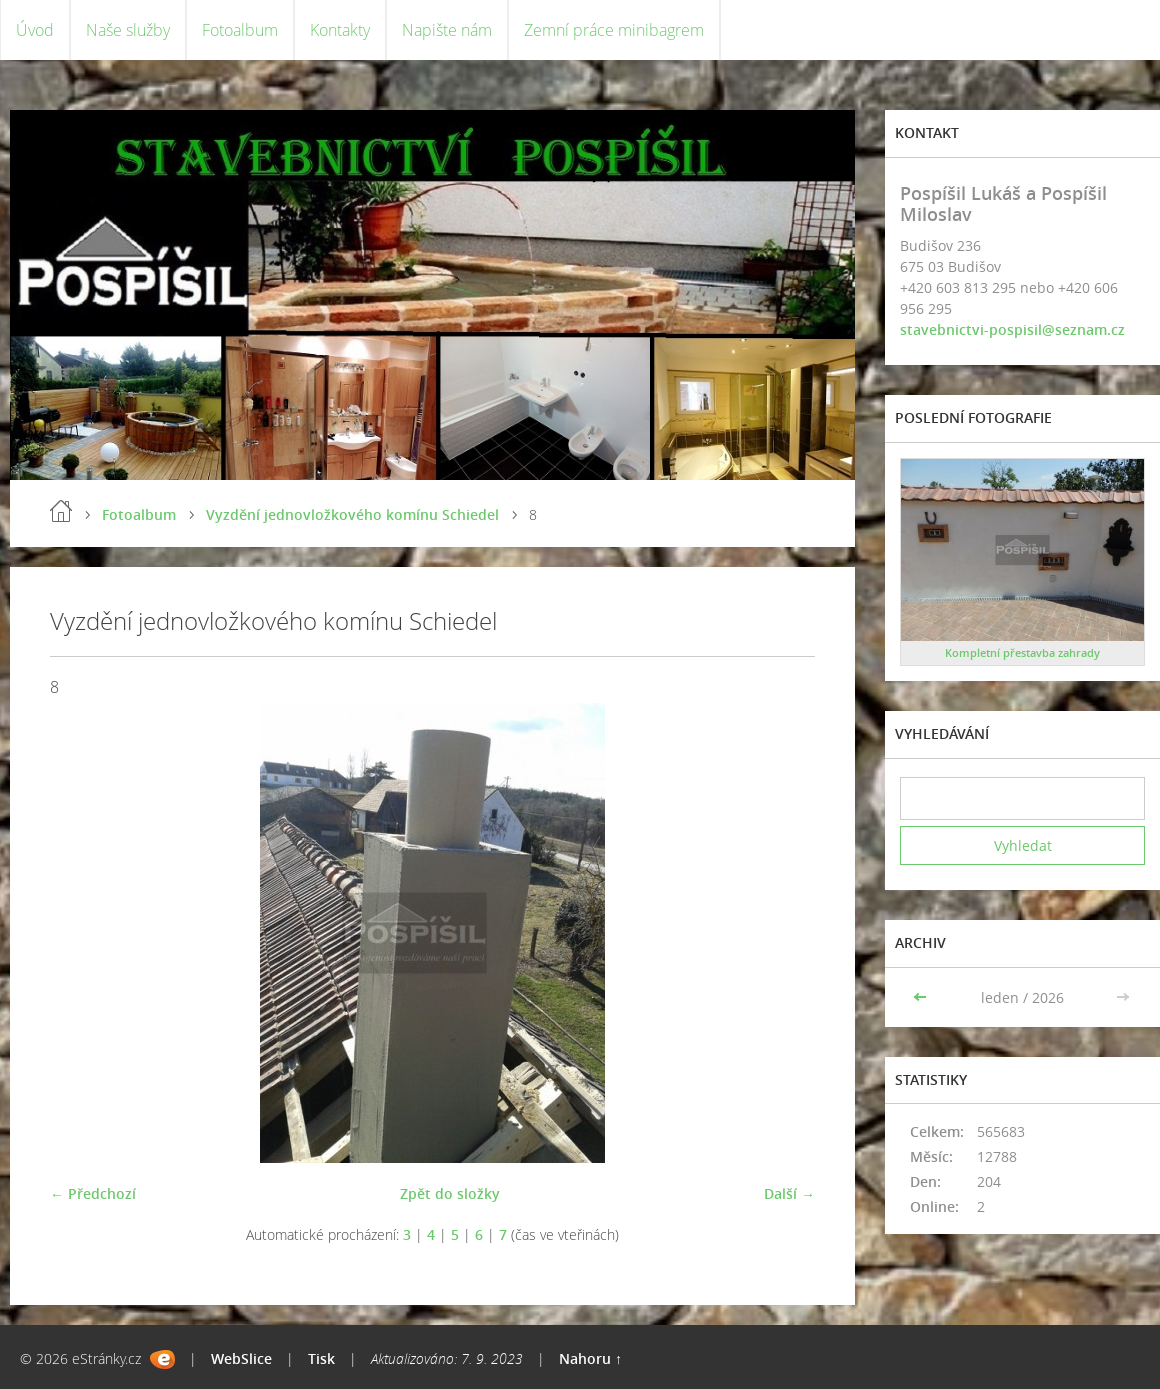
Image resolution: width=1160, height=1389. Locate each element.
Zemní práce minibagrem (614, 30)
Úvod (35, 30)
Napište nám (447, 30)
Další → (789, 1193)
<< (922, 997)
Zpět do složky (450, 1193)
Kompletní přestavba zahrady (1022, 652)
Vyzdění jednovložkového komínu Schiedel (352, 514)
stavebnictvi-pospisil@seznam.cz (1012, 329)
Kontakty (340, 30)
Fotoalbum (240, 30)
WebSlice (241, 1358)
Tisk (321, 1358)
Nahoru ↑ (590, 1358)
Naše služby (128, 30)
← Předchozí (93, 1193)
